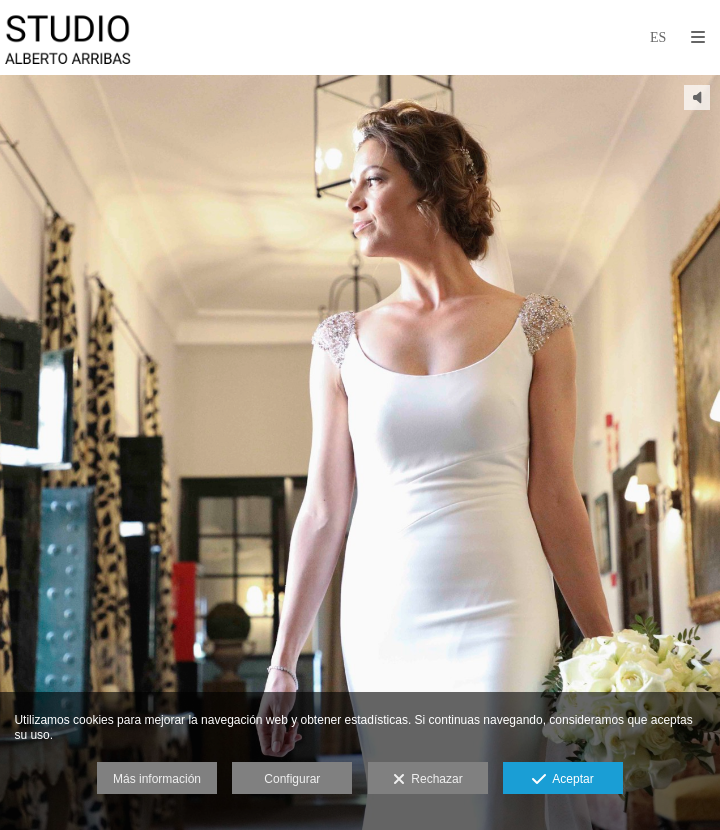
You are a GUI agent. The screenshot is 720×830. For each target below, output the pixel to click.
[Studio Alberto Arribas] (68, 37)
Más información (157, 779)
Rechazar (428, 780)
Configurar (292, 779)
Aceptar (562, 780)
